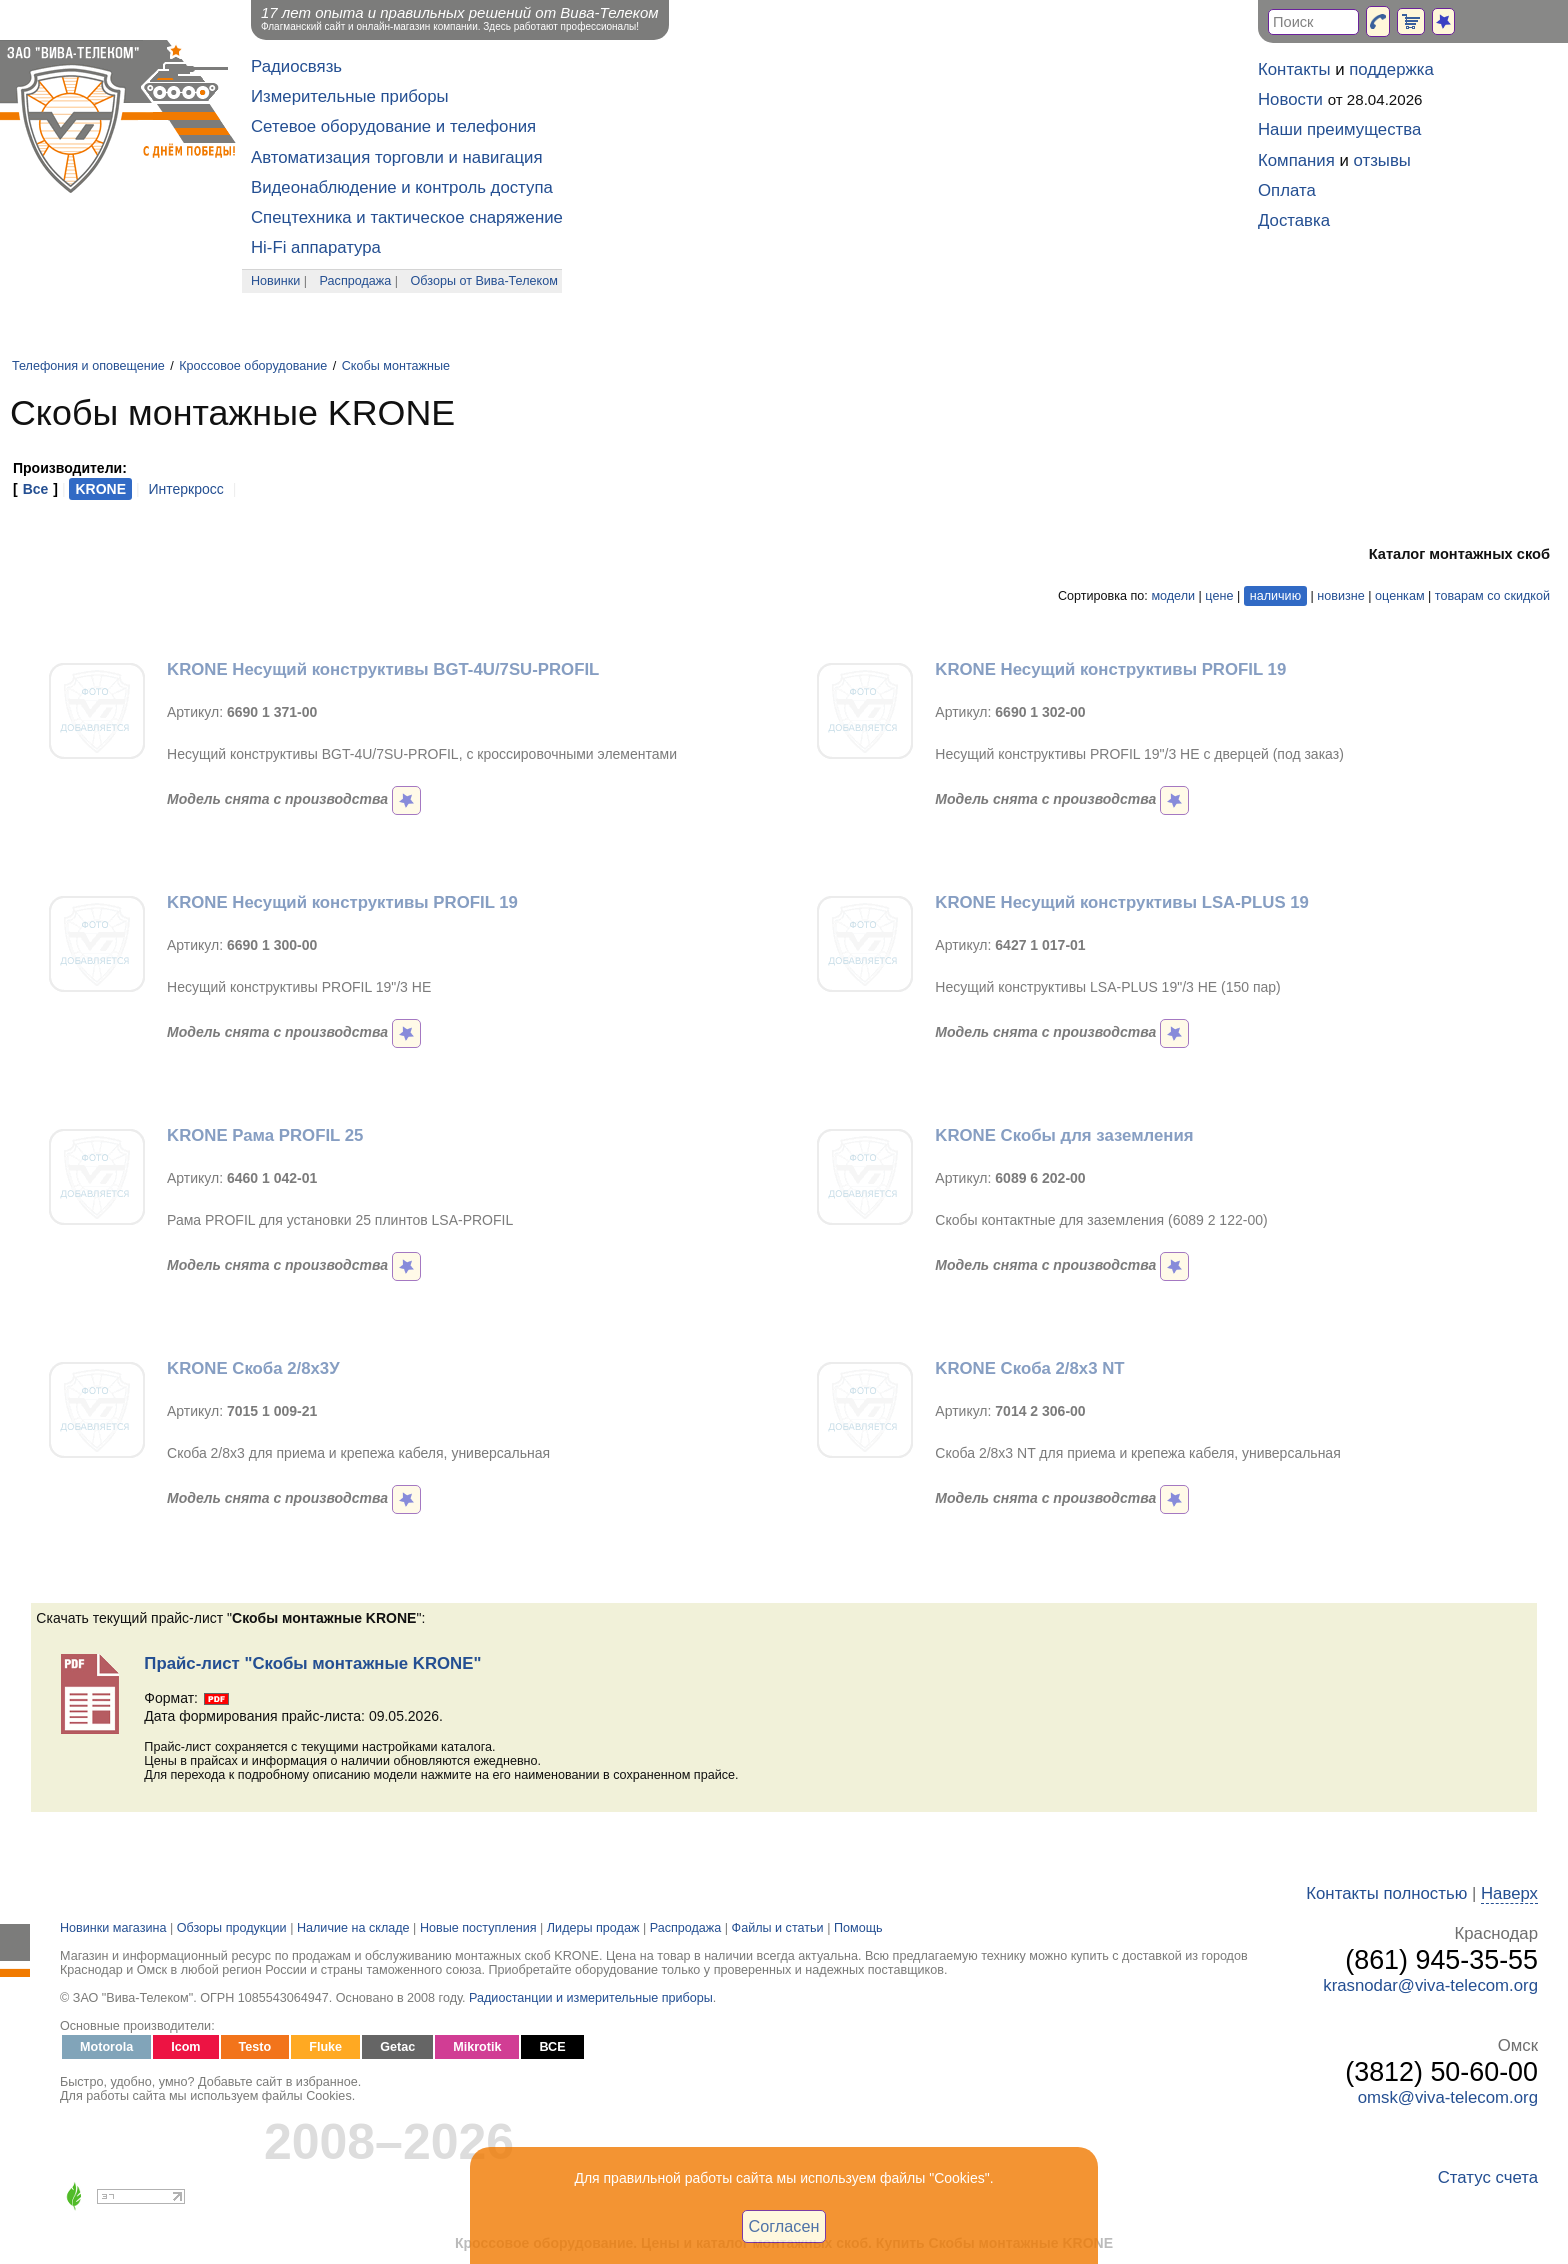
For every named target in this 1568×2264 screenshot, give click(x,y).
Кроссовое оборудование (253, 366)
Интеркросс (185, 489)
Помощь (858, 1928)
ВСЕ (552, 2047)
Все (36, 489)
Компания (1296, 160)
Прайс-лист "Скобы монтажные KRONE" (312, 1663)
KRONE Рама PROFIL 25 (265, 1135)
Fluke (325, 2047)
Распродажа (356, 281)
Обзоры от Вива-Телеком (484, 281)
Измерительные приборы (350, 96)
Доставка (1294, 220)
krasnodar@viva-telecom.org (1430, 1985)
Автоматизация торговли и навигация (397, 157)
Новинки (275, 281)
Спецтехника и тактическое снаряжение (407, 217)
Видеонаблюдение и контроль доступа (402, 187)
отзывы (1382, 160)
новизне (1340, 596)
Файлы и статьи (778, 1928)
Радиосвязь (296, 66)
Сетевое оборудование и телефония (393, 126)
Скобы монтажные (396, 366)
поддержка (1391, 69)
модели (1173, 596)
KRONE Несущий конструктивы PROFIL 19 (1110, 669)
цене (1219, 596)
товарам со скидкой (1492, 596)
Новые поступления (478, 1928)
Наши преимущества (1339, 129)
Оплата (1287, 190)
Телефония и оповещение (88, 366)
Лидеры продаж (593, 1928)
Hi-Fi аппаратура (316, 247)
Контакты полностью (1386, 1893)
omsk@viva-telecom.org (1448, 2097)
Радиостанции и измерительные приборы (591, 1998)
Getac (397, 2047)
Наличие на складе (353, 1928)
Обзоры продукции (232, 1928)
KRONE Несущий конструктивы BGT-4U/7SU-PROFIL (383, 669)
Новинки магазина (113, 1928)
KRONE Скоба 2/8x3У (253, 1368)
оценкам (1399, 596)
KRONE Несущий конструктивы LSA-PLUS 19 (1122, 902)
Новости (1290, 99)
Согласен (784, 2226)
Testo (255, 2047)
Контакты (1294, 69)
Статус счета (1488, 2177)
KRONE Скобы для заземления (1064, 1135)
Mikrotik (477, 2047)
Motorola (106, 2047)
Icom (185, 2047)
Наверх (1509, 1893)
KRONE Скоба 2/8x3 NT (1029, 1368)
